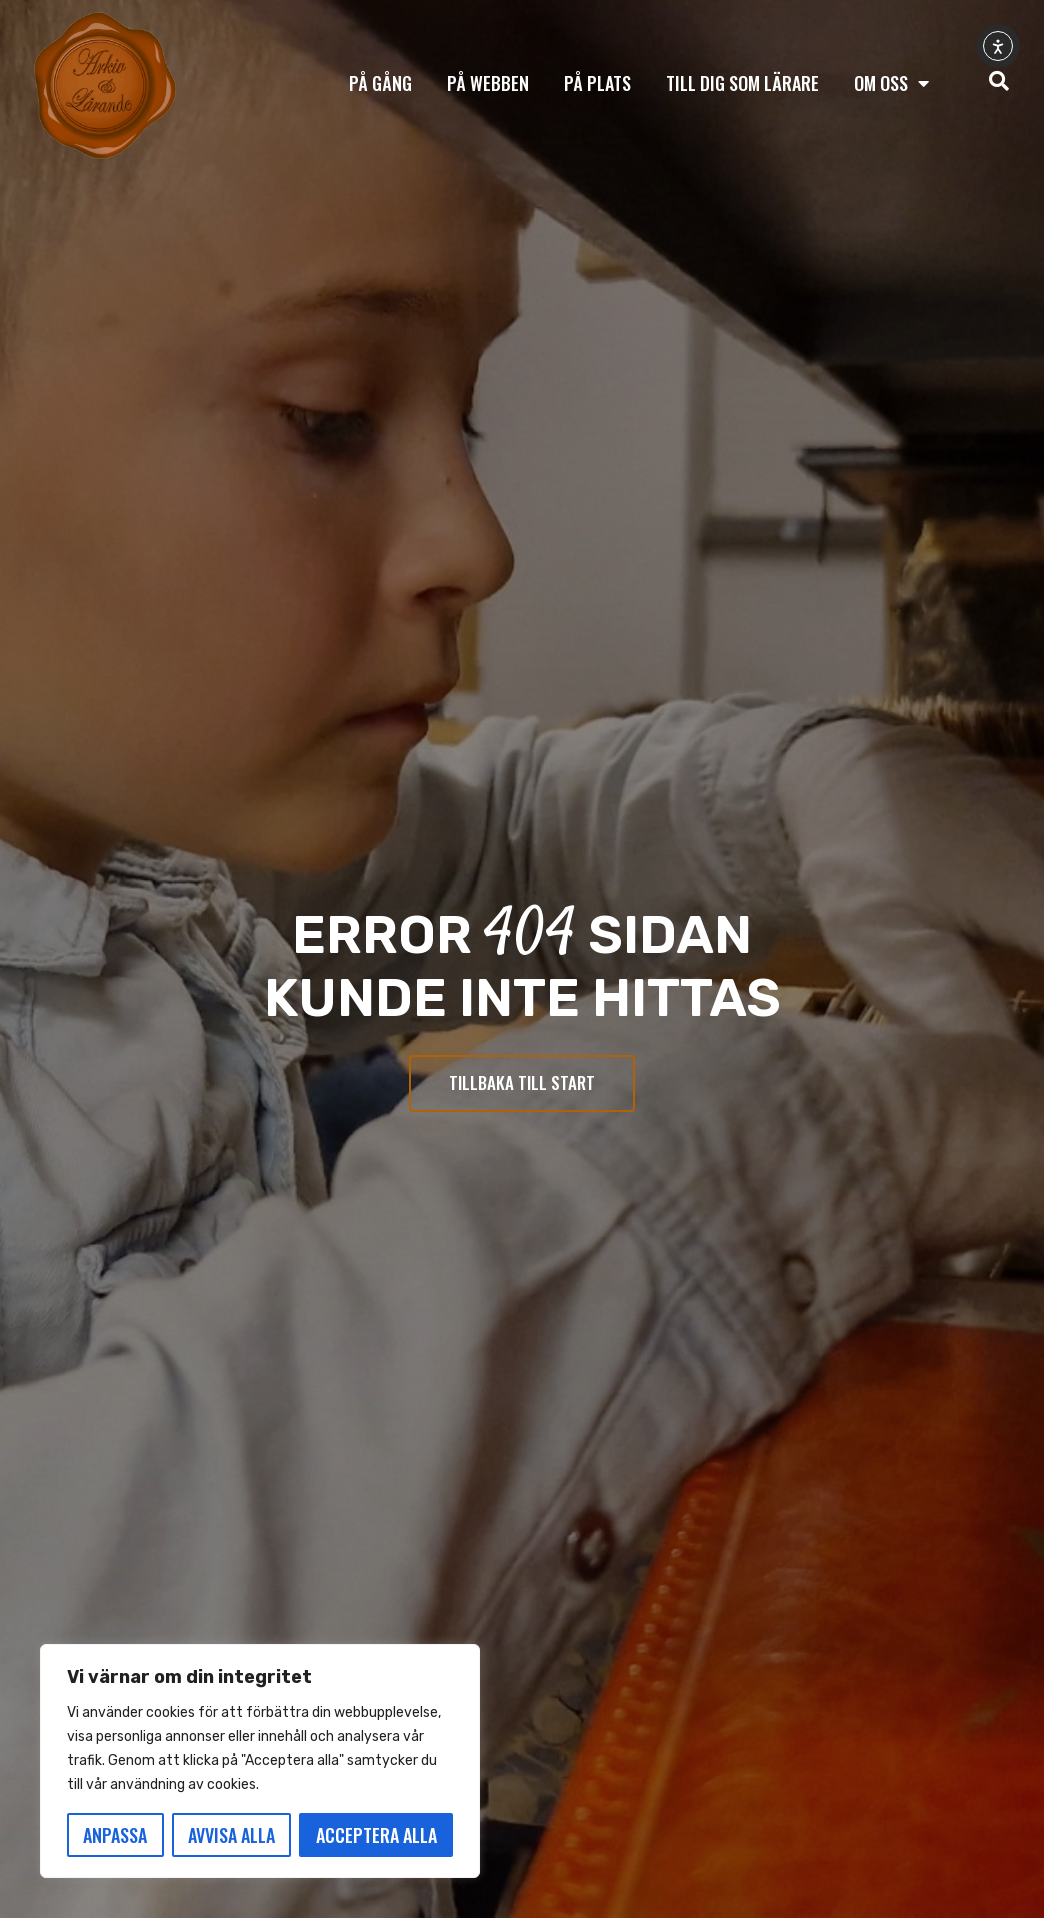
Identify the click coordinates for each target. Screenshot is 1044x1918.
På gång (380, 83)
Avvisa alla (231, 1835)
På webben (488, 83)
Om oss (891, 83)
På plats (597, 83)
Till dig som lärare (742, 83)
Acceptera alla (376, 1835)
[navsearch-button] (999, 83)
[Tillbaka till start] (105, 86)
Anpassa (115, 1835)
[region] (260, 1761)
